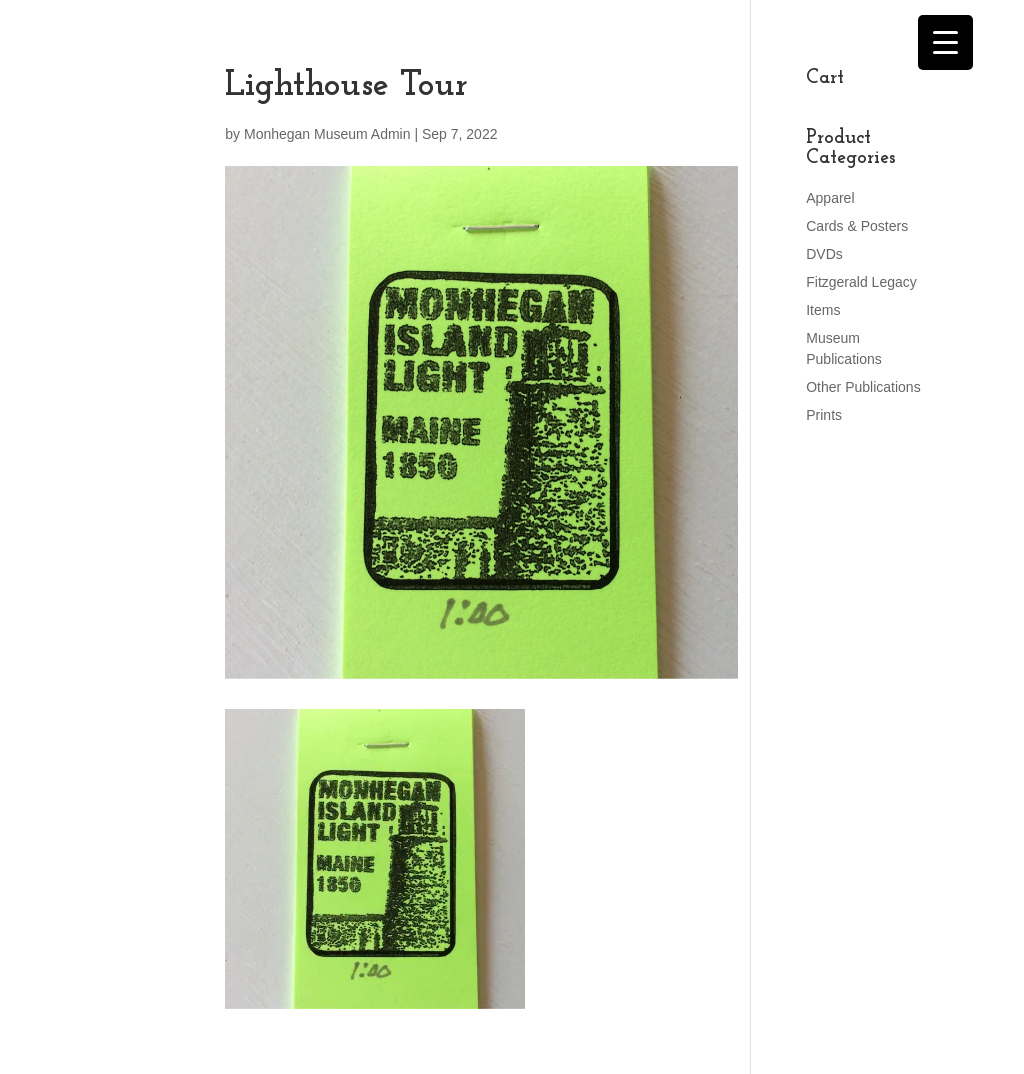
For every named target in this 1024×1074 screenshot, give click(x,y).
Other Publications (863, 387)
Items (823, 310)
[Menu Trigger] (945, 42)
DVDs (824, 254)
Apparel (830, 198)
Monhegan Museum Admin (327, 134)
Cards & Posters (857, 226)
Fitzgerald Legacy (861, 282)
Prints (824, 415)
